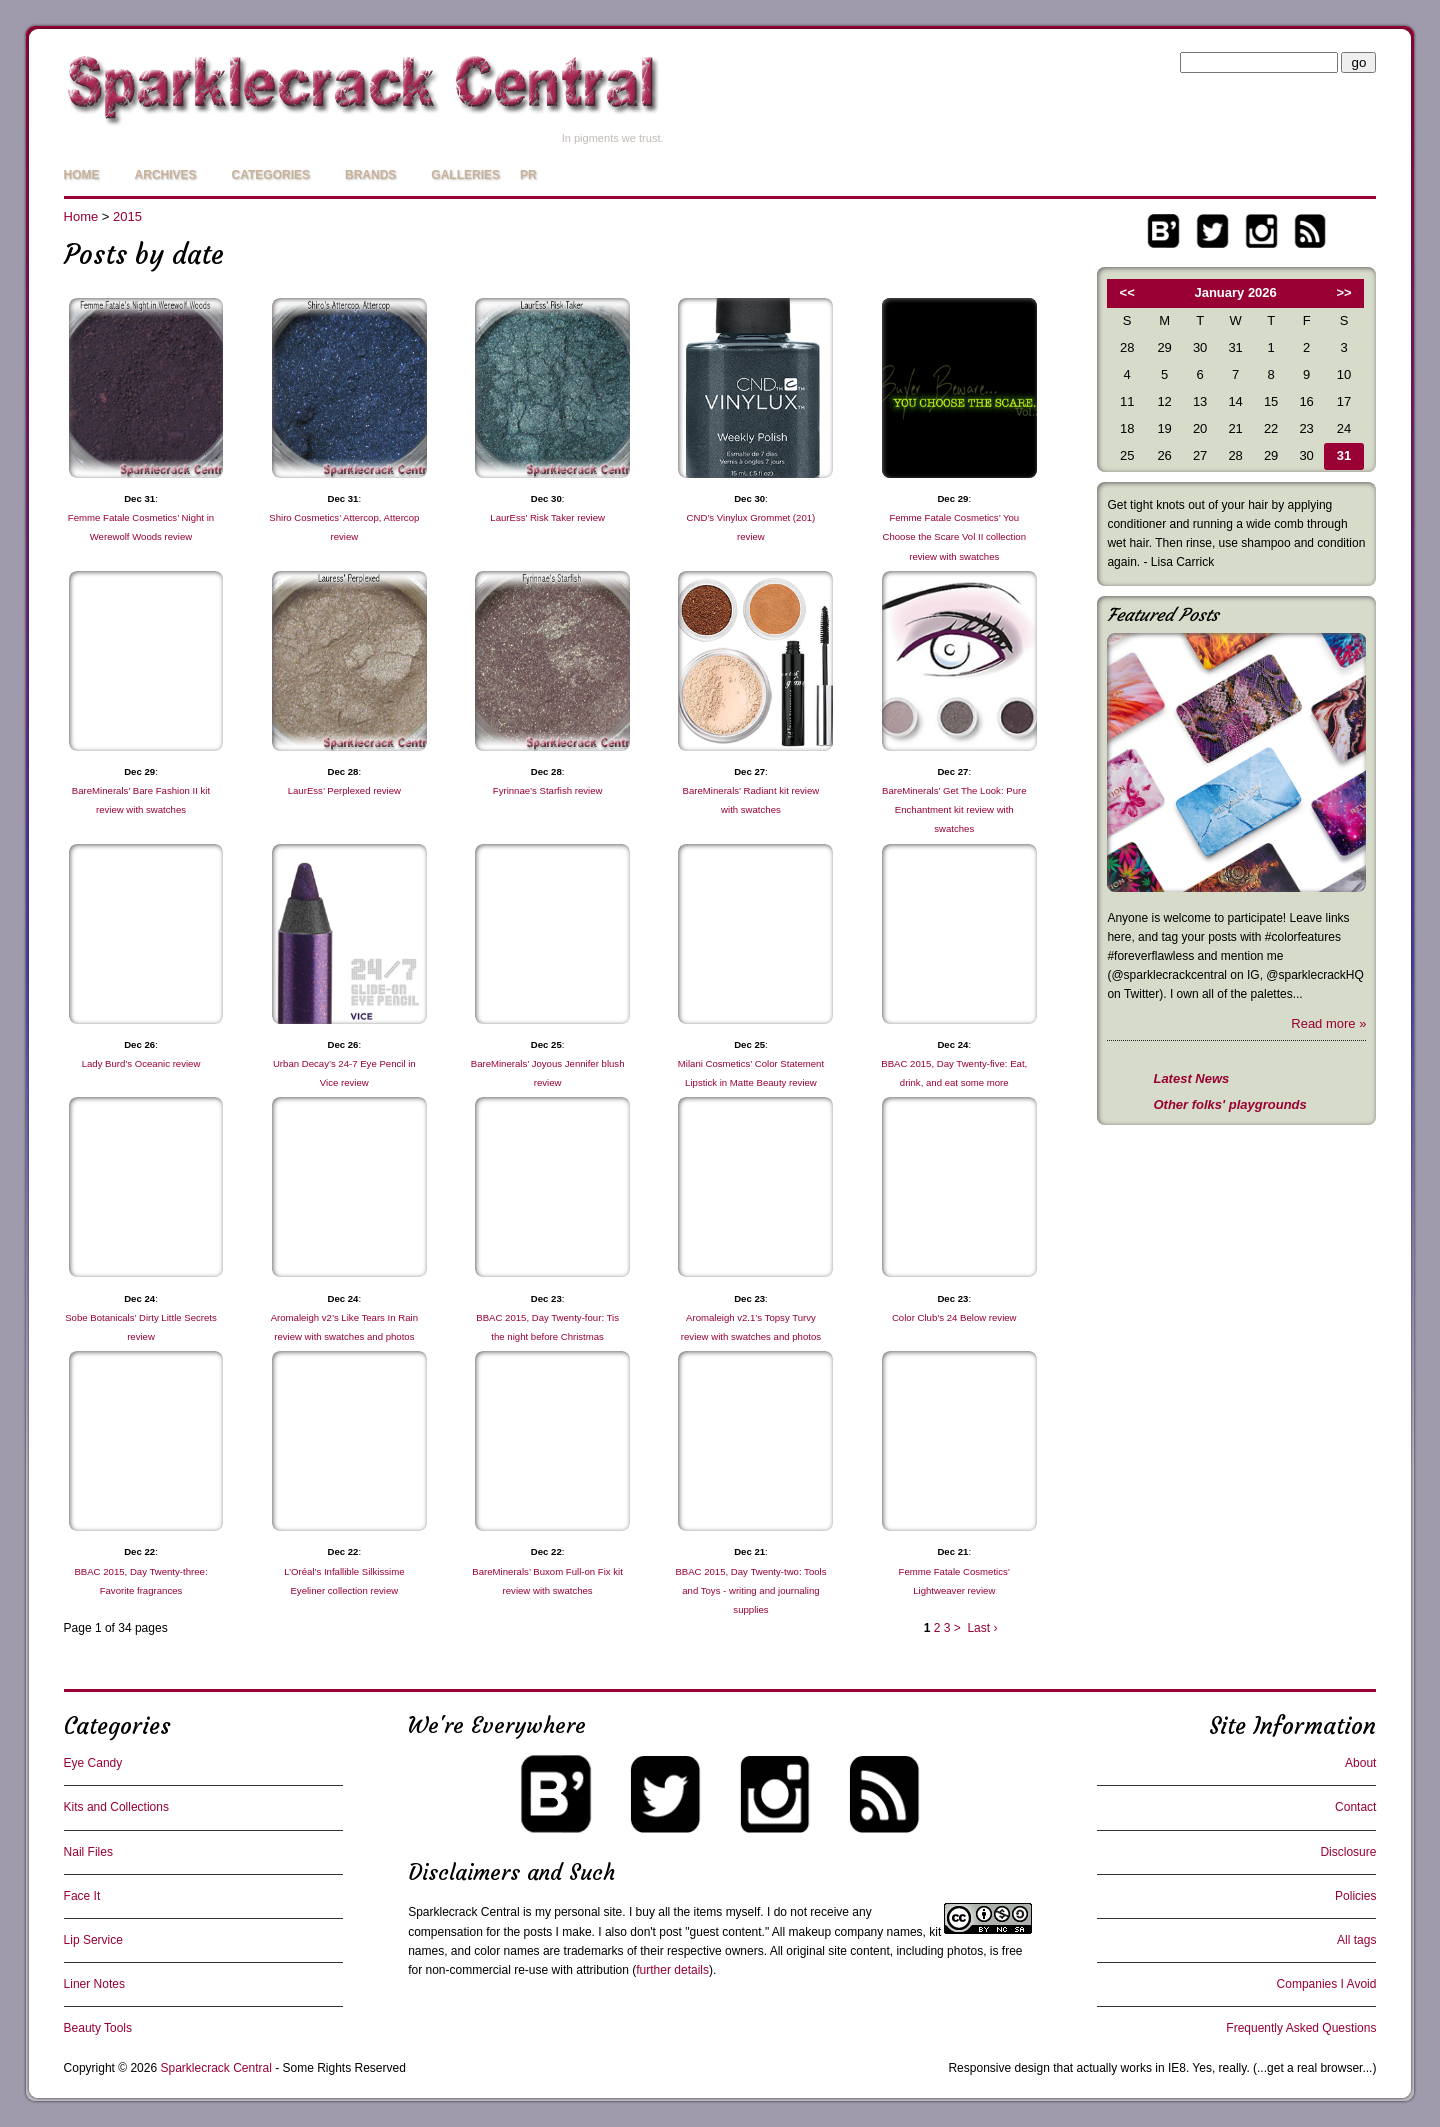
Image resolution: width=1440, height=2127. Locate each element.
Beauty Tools (98, 2028)
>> (1344, 292)
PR (528, 175)
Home (82, 175)
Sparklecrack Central (463, 1912)
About (1360, 1763)
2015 (127, 216)
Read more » (1328, 1023)
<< (1127, 292)
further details (672, 1970)
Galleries (465, 175)
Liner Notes (94, 1984)
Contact (1355, 1807)
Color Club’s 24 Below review (954, 1317)
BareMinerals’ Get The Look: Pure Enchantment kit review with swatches (954, 809)
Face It (82, 1896)
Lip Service (93, 1940)
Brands (370, 175)
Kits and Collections (116, 1807)
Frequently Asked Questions (1301, 2028)
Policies (1355, 1896)
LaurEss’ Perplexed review (344, 790)
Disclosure (1348, 1852)
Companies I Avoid (1327, 1984)
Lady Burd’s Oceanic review (141, 1063)
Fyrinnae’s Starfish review (548, 790)
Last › (982, 1628)
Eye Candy (93, 1763)
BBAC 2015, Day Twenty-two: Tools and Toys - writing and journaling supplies (750, 1590)
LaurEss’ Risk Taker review (547, 517)
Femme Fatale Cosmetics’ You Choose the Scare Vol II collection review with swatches (954, 536)
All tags (1356, 1940)
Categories (271, 175)
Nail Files (88, 1852)
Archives (166, 175)
